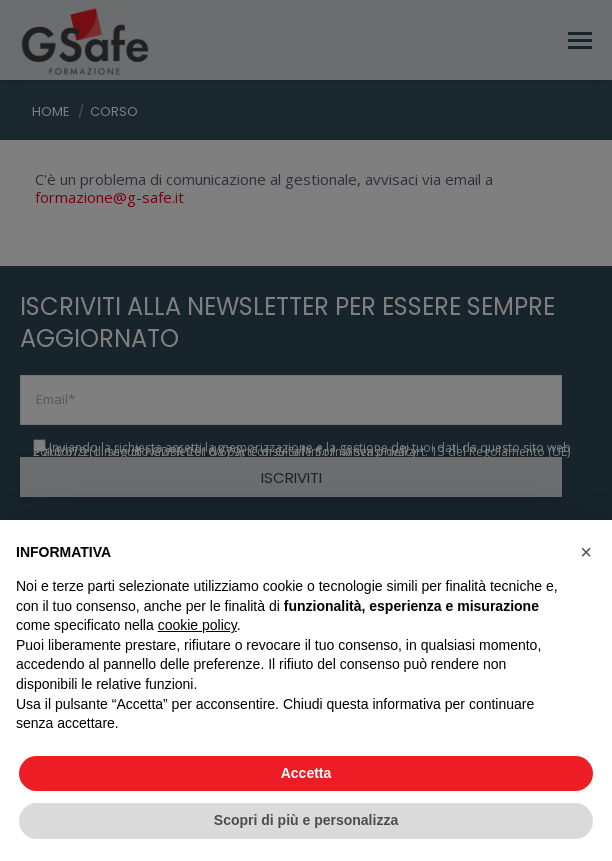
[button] (586, 552)
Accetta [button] (306, 773)
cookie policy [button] (197, 625)
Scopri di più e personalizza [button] (306, 820)
